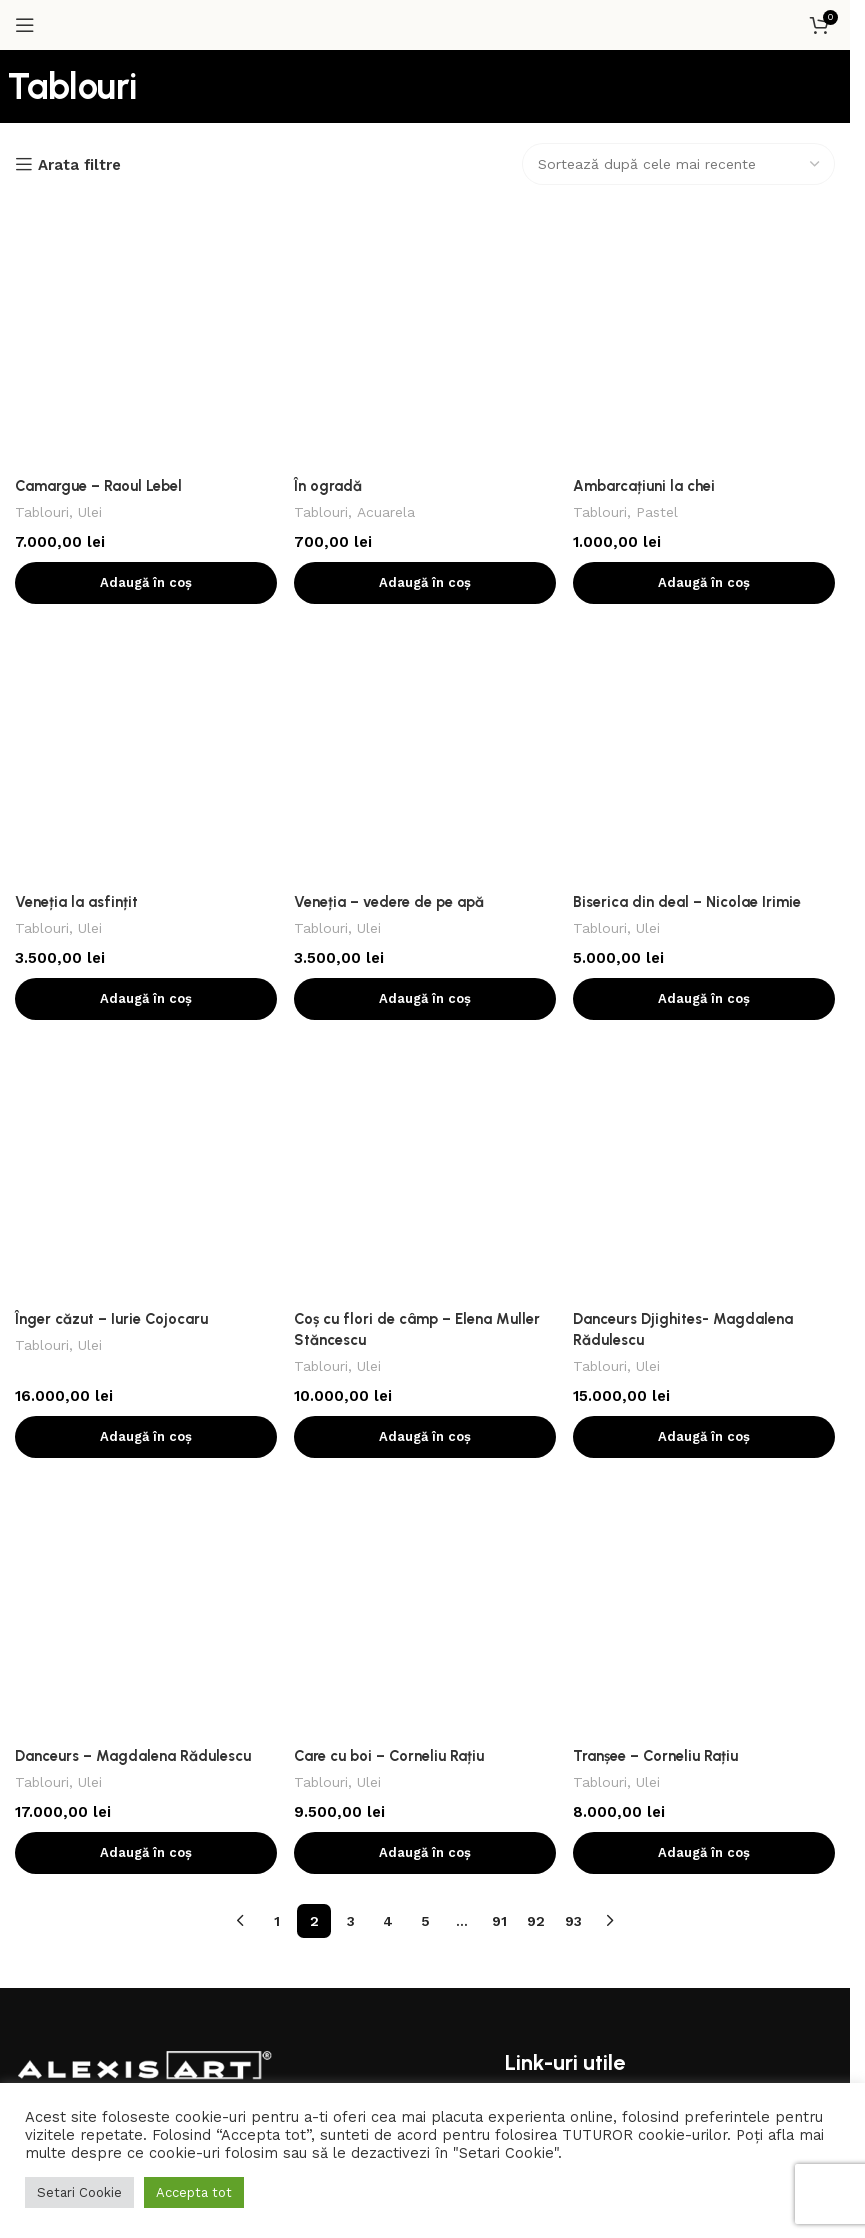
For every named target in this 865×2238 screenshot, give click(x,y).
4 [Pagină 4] (388, 1009)
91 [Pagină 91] (499, 1009)
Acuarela (387, 272)
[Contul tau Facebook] (304, 1556)
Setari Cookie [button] (79, 2192)
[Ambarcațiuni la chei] (705, 216)
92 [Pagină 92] (536, 1009)
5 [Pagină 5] (425, 1009)
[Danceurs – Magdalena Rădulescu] (145, 804)
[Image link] (145, 1253)
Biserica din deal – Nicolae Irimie (689, 425)
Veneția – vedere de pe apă (390, 425)
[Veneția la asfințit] (145, 395)
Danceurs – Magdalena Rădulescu (133, 844)
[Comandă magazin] (678, 164)
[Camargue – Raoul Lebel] (145, 216)
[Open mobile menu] (25, 25)
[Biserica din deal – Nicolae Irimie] (705, 395)
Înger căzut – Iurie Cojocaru (112, 604)
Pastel (660, 272)
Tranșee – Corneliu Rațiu (658, 824)
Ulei (91, 272)
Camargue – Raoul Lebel (99, 246)
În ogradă (329, 246)
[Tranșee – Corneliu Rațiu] (705, 794)
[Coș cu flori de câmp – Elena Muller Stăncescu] (425, 584)
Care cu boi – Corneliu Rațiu (391, 824)
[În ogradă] (425, 216)
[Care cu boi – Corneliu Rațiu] (425, 794)
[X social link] (340, 1556)
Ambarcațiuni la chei (646, 246)
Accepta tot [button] (194, 2192)
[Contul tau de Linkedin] (234, 1593)
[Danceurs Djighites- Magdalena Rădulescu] (705, 584)
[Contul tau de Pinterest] (376, 1556)
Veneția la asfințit (76, 425)
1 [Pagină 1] (277, 1009)
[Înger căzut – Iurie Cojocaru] (145, 574)
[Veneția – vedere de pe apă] (425, 395)
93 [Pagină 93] (573, 1009)
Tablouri (42, 272)
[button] (145, 343)
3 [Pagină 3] (351, 1009)
